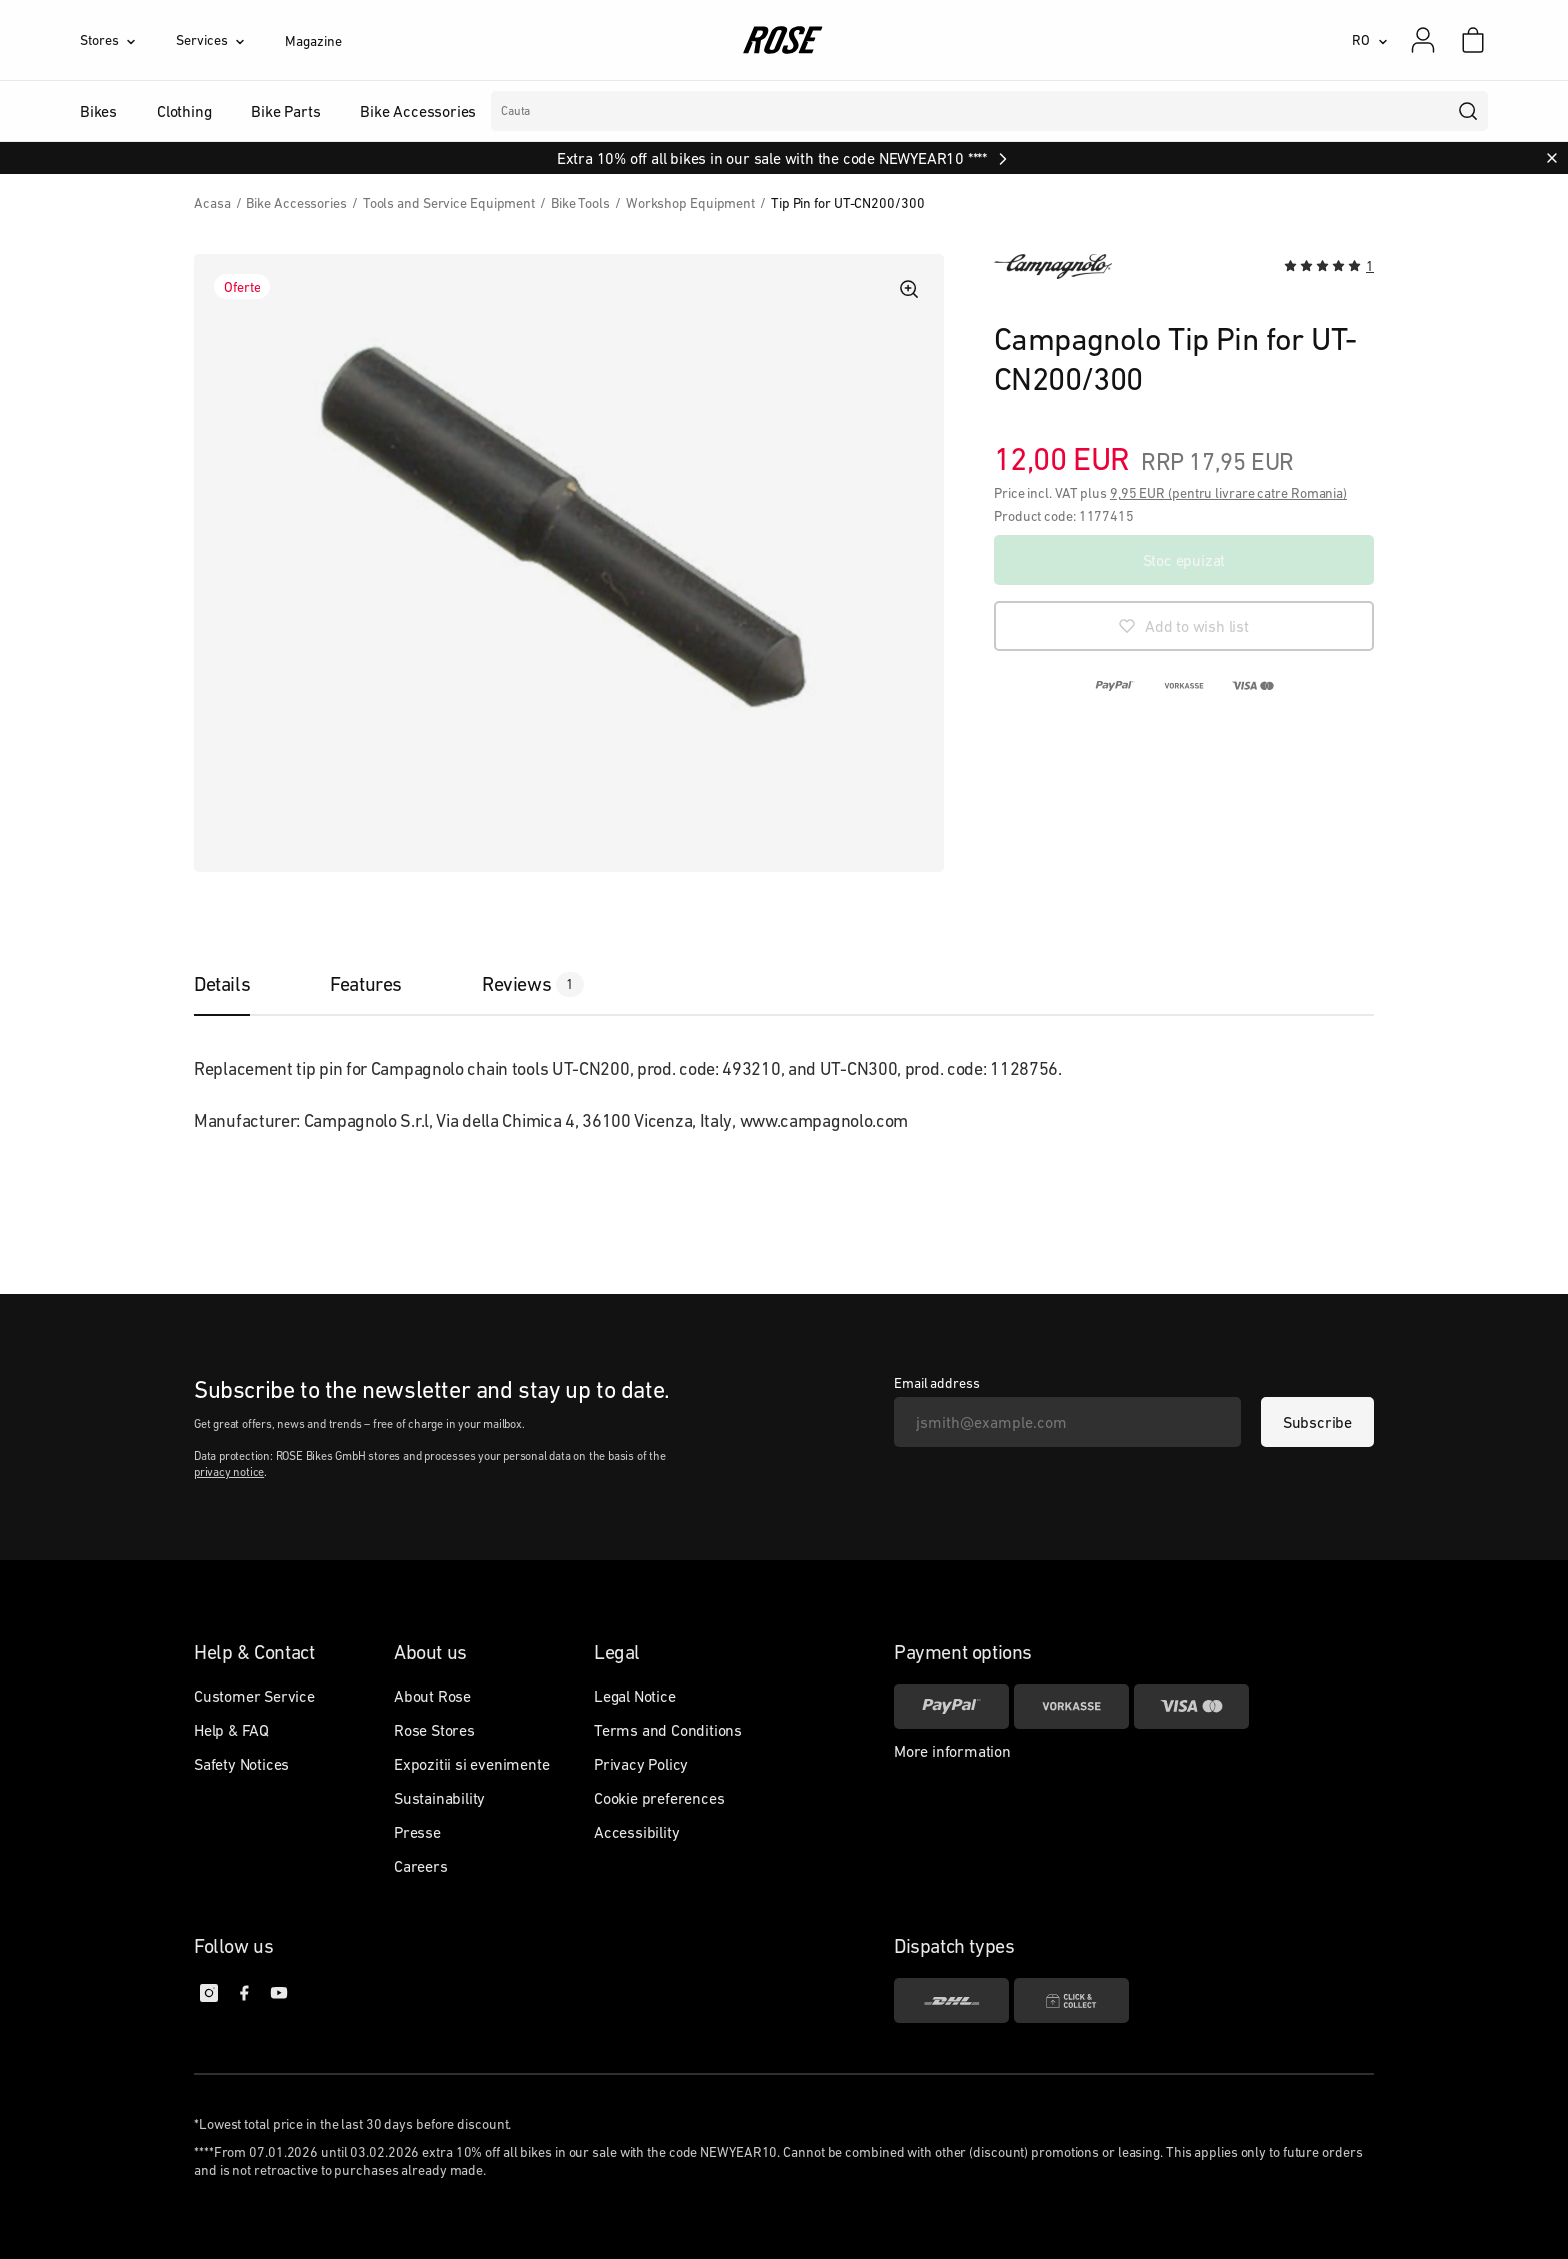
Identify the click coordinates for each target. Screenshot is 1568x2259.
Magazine (313, 41)
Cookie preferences (659, 1798)
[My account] (1423, 40)
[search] (1469, 111)
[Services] (230, 40)
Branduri (614, 111)
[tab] (242, 984)
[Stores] (128, 40)
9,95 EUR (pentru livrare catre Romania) (1228, 493)
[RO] (1370, 40)
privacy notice (229, 1472)
